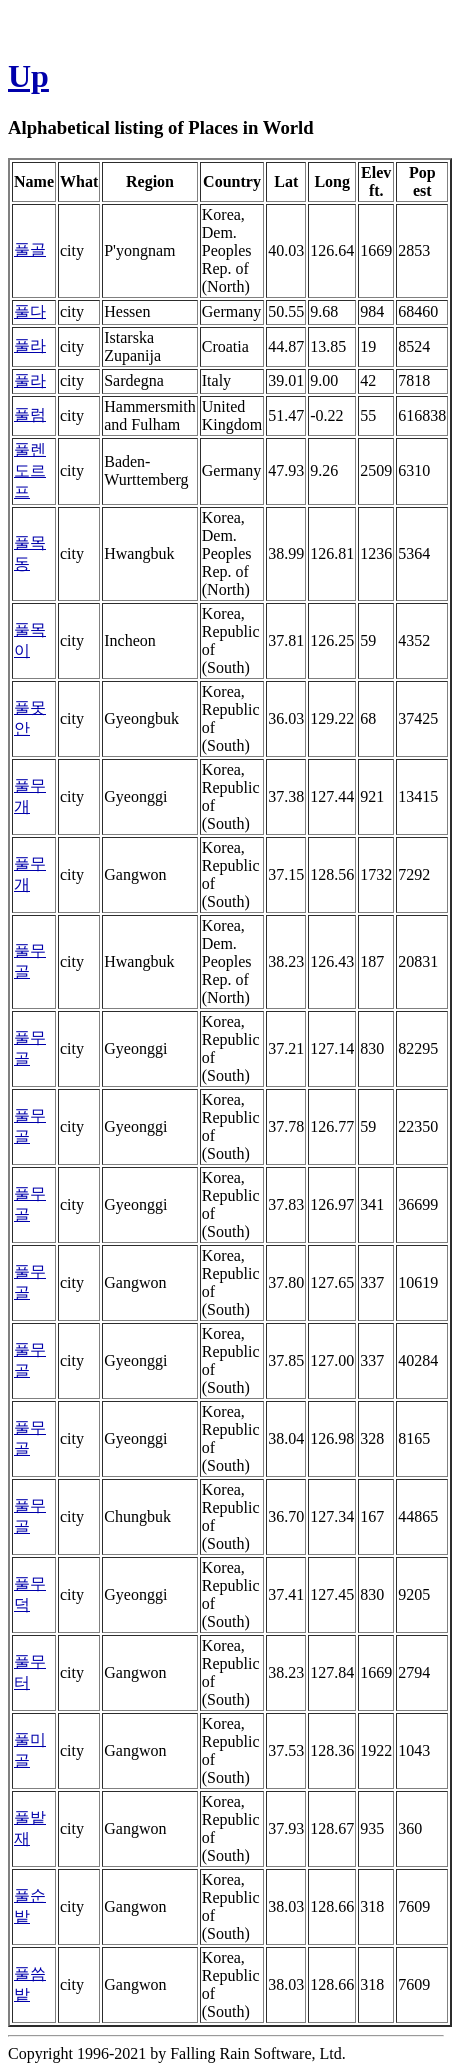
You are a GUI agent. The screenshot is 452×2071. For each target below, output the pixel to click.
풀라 (30, 345)
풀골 (30, 249)
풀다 (30, 311)
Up (28, 76)
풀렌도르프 (30, 470)
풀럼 (30, 414)
